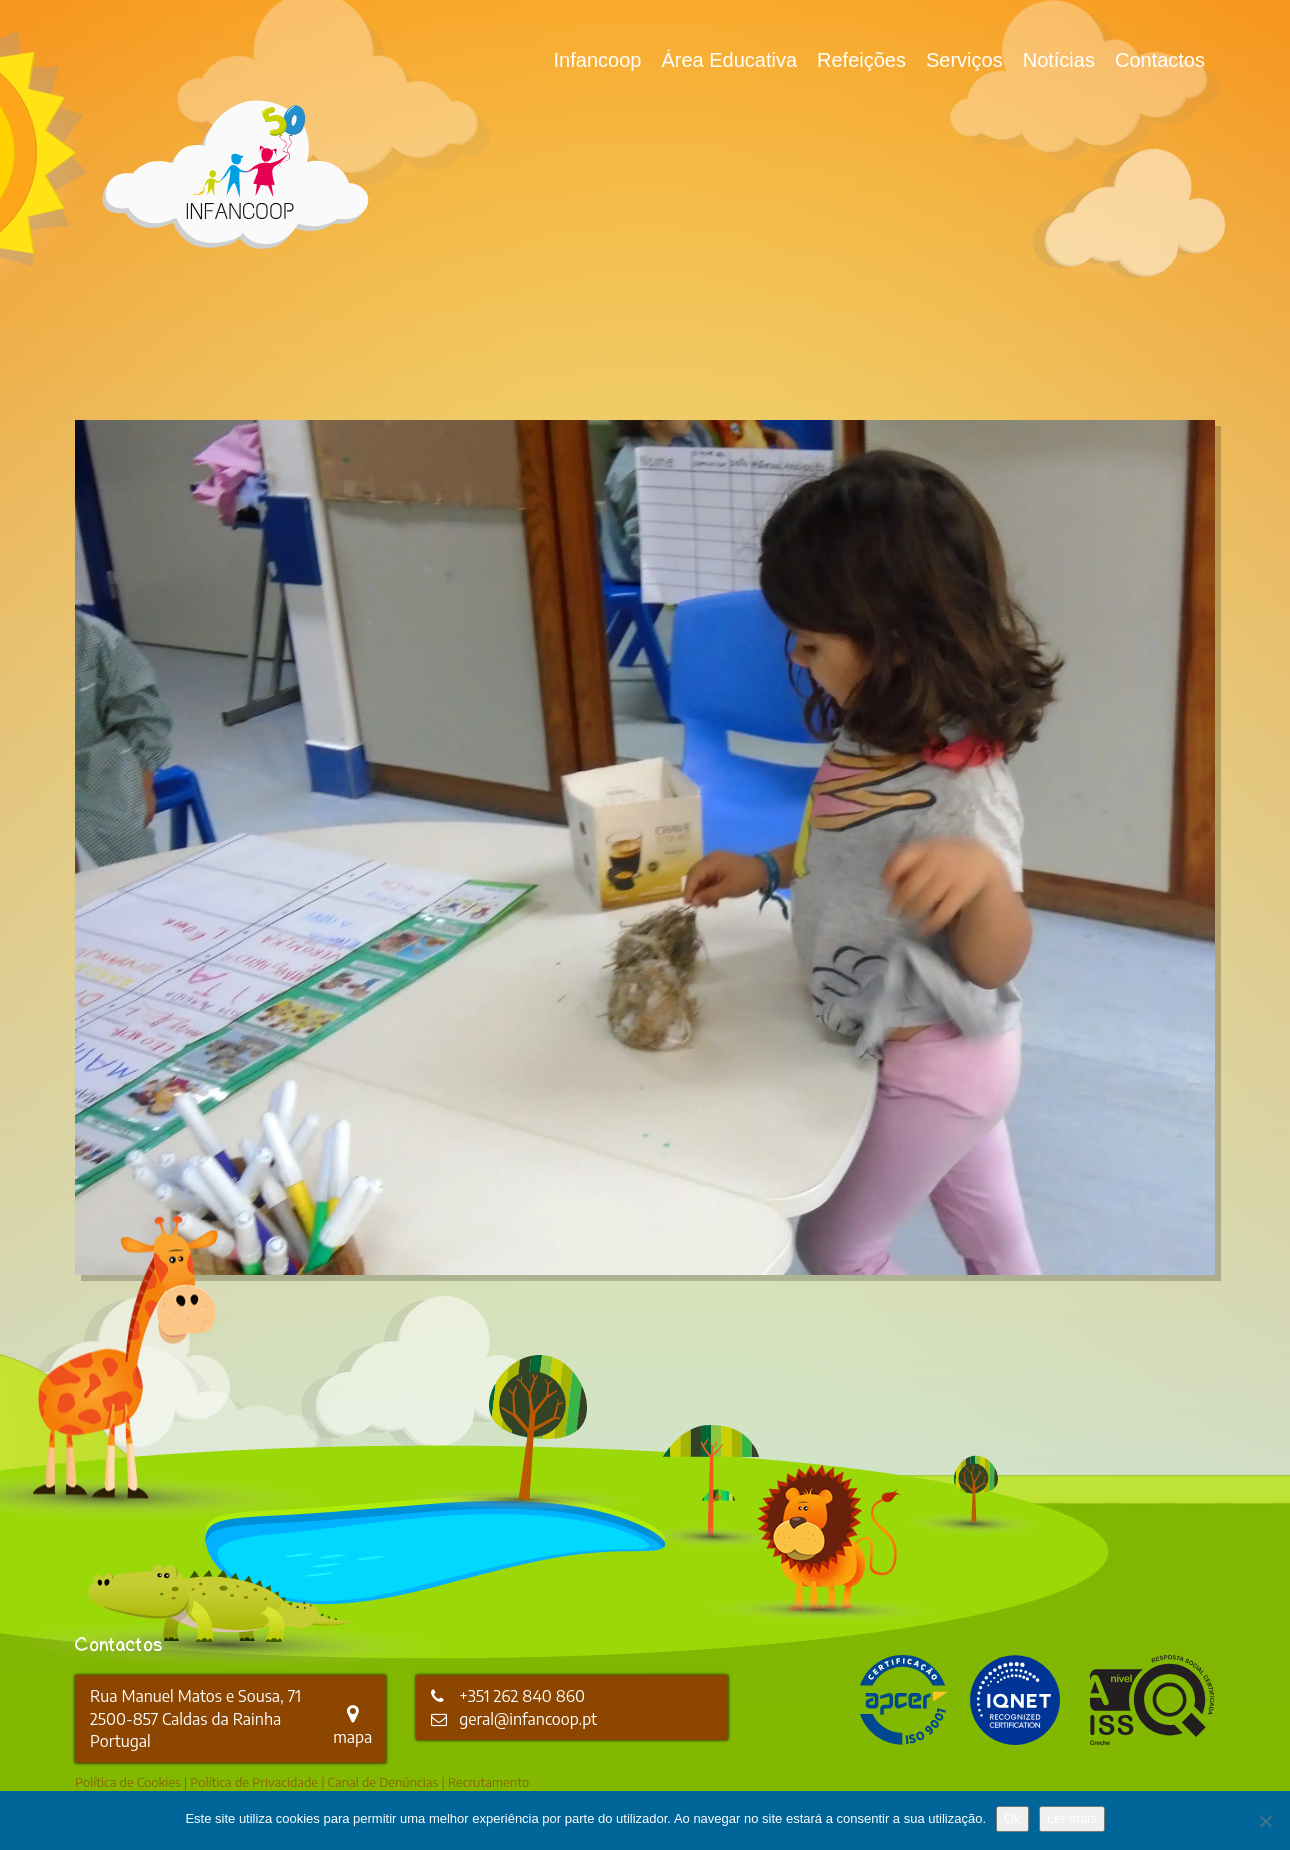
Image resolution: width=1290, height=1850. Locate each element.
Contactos (1160, 60)
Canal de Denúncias (383, 1782)
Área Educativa (729, 60)
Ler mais (1072, 1818)
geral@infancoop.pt (528, 1719)
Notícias (1059, 60)
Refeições (861, 60)
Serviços (964, 60)
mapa (352, 1726)
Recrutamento (488, 1782)
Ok (1012, 1818)
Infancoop (598, 60)
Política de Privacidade (254, 1782)
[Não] (1265, 1821)
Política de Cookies (128, 1782)
